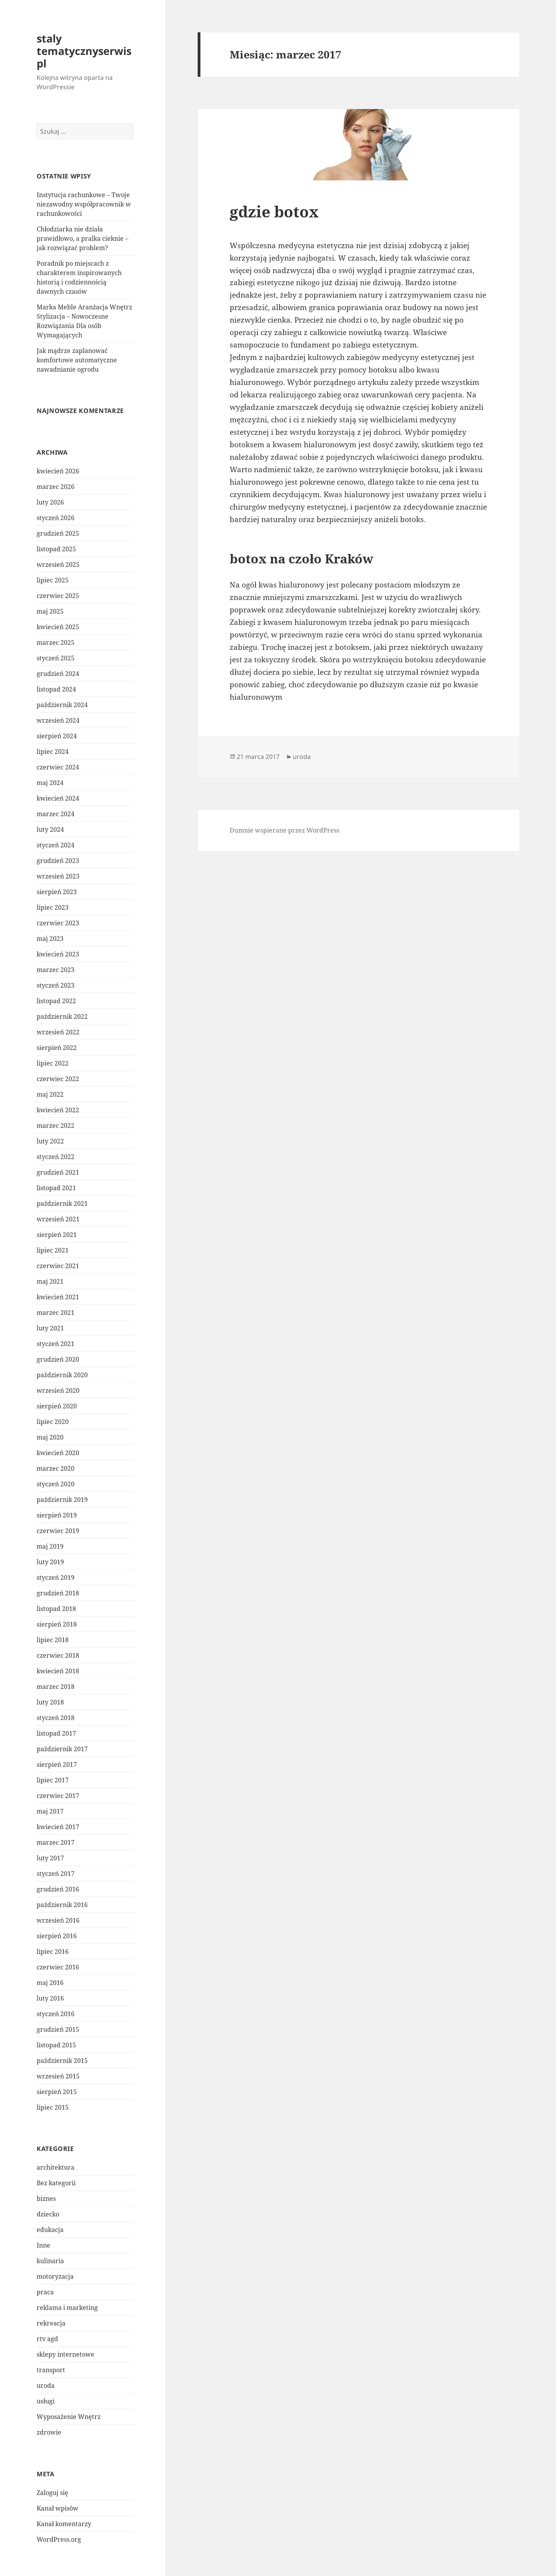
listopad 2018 (56, 1608)
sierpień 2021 (57, 1234)
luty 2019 (50, 1562)
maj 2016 (50, 1982)
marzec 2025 (55, 642)
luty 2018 (50, 1702)
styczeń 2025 (55, 658)
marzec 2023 (55, 969)
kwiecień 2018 (58, 1671)
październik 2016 (62, 1904)
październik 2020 (62, 1375)
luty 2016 (50, 1998)
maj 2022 (50, 1094)
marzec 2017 (55, 1842)
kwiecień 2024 (58, 798)
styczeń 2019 (55, 1577)
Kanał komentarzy (64, 2524)
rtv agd (47, 2338)
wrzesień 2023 (58, 876)
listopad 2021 (56, 1188)
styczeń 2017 (55, 1873)
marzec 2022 (55, 1125)
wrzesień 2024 (58, 720)
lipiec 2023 (53, 907)
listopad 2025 (56, 549)
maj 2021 (50, 1281)
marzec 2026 (55, 486)
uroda (46, 2385)
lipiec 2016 (53, 1951)
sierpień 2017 (57, 1764)
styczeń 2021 (55, 1343)
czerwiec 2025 (58, 595)
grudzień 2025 (58, 533)
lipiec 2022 (53, 1063)
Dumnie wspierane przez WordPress (284, 830)
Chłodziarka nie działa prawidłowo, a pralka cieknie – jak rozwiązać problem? (82, 238)
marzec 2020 (55, 1468)
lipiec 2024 (53, 751)
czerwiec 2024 (58, 767)
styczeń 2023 (55, 985)
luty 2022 (50, 1141)
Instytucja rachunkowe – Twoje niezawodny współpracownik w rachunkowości (84, 204)
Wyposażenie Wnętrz (69, 2416)
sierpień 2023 (57, 891)
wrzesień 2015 (58, 2076)
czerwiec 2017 (58, 1795)
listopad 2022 (56, 1001)
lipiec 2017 (53, 1780)
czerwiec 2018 (58, 1655)
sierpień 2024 (57, 736)
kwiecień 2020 (58, 1453)
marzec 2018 (55, 1686)
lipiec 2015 (53, 2107)
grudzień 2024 (58, 673)
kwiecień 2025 (58, 627)
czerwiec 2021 (58, 1266)
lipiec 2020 (53, 1421)
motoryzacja (55, 2276)
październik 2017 (62, 1749)
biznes (46, 2198)
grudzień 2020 (58, 1359)
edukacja (50, 2229)
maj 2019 (50, 1546)
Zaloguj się (52, 2492)
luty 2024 (50, 829)
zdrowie (49, 2432)
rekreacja (51, 2323)
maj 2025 (50, 611)
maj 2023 (50, 938)
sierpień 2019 (57, 1515)
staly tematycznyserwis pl (84, 51)
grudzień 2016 (58, 1889)
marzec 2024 (55, 814)
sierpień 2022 (57, 1047)
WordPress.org (59, 2539)
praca (45, 2292)
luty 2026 (50, 502)
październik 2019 (62, 1499)
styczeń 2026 (55, 517)
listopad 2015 (56, 2045)
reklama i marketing (67, 2307)
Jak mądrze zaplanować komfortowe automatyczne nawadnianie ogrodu (77, 360)
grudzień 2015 (58, 2029)
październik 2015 (62, 2060)
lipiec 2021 (53, 1250)
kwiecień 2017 (58, 1827)
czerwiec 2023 (58, 923)
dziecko (48, 2214)
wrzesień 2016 (58, 1920)
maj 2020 (50, 1437)
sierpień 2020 (57, 1406)
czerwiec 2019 (58, 1530)
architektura (55, 2167)
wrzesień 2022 (58, 1032)
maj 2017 (50, 1811)
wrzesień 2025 (58, 564)
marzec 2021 (55, 1312)
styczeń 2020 (55, 1484)
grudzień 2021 (58, 1172)
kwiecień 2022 (58, 1110)
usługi (46, 2401)
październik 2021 (62, 1203)
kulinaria (50, 2261)
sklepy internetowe (65, 2354)
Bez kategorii (56, 2183)
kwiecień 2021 (58, 1297)
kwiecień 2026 (58, 471)
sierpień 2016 (57, 1936)
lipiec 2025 (53, 580)
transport (51, 2370)
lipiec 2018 (53, 1640)
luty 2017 (50, 1858)
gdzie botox (274, 211)
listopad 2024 (56, 689)
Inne (43, 2245)
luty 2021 (50, 1328)
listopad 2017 (56, 1733)
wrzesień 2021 (58, 1219)
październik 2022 (62, 1016)
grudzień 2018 (58, 1593)
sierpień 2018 (57, 1624)
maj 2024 (50, 782)
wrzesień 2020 (58, 1390)
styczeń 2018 (55, 1717)
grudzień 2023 (58, 860)
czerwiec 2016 (58, 1967)
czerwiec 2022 (58, 1079)
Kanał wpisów (57, 2508)
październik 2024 (62, 704)
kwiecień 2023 (58, 954)
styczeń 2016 (55, 2014)
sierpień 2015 (57, 2091)
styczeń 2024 (55, 845)
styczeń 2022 (55, 1156)
